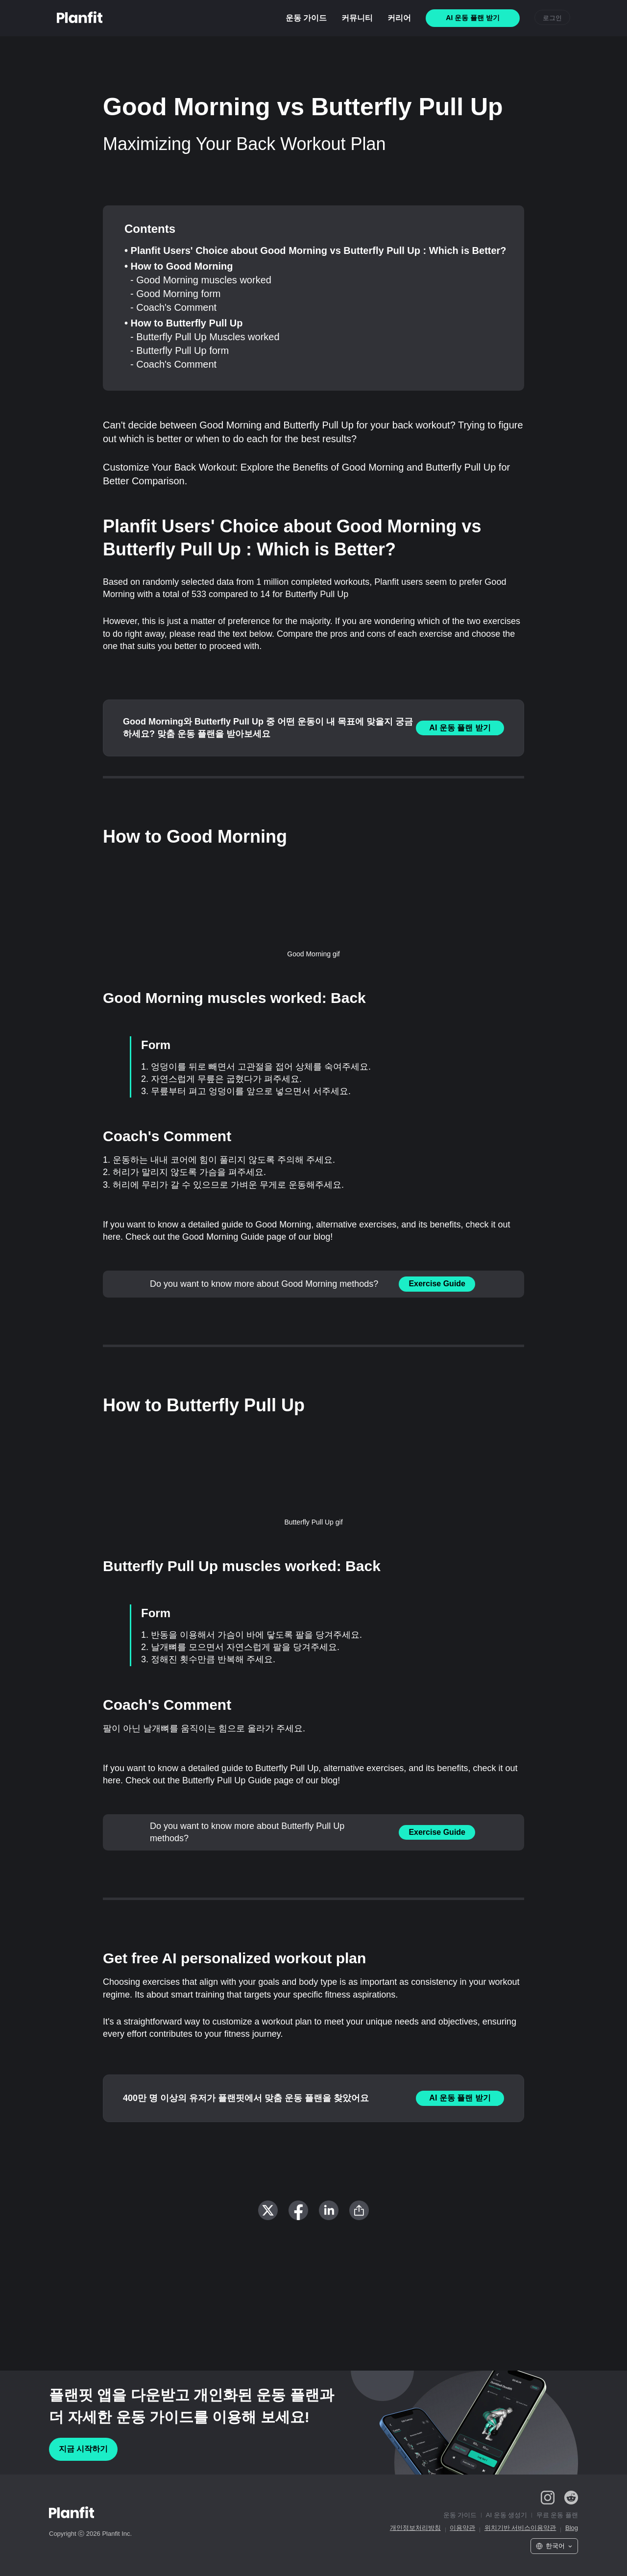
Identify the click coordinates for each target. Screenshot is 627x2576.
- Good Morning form (175, 293)
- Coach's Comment (173, 307)
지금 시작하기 (83, 2449)
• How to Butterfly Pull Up (183, 323)
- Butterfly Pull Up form (179, 350)
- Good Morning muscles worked (200, 280)
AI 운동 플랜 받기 (459, 728)
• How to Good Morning (178, 266)
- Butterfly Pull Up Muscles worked (205, 336)
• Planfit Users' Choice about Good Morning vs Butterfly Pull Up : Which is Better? (315, 250)
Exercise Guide (437, 1283)
